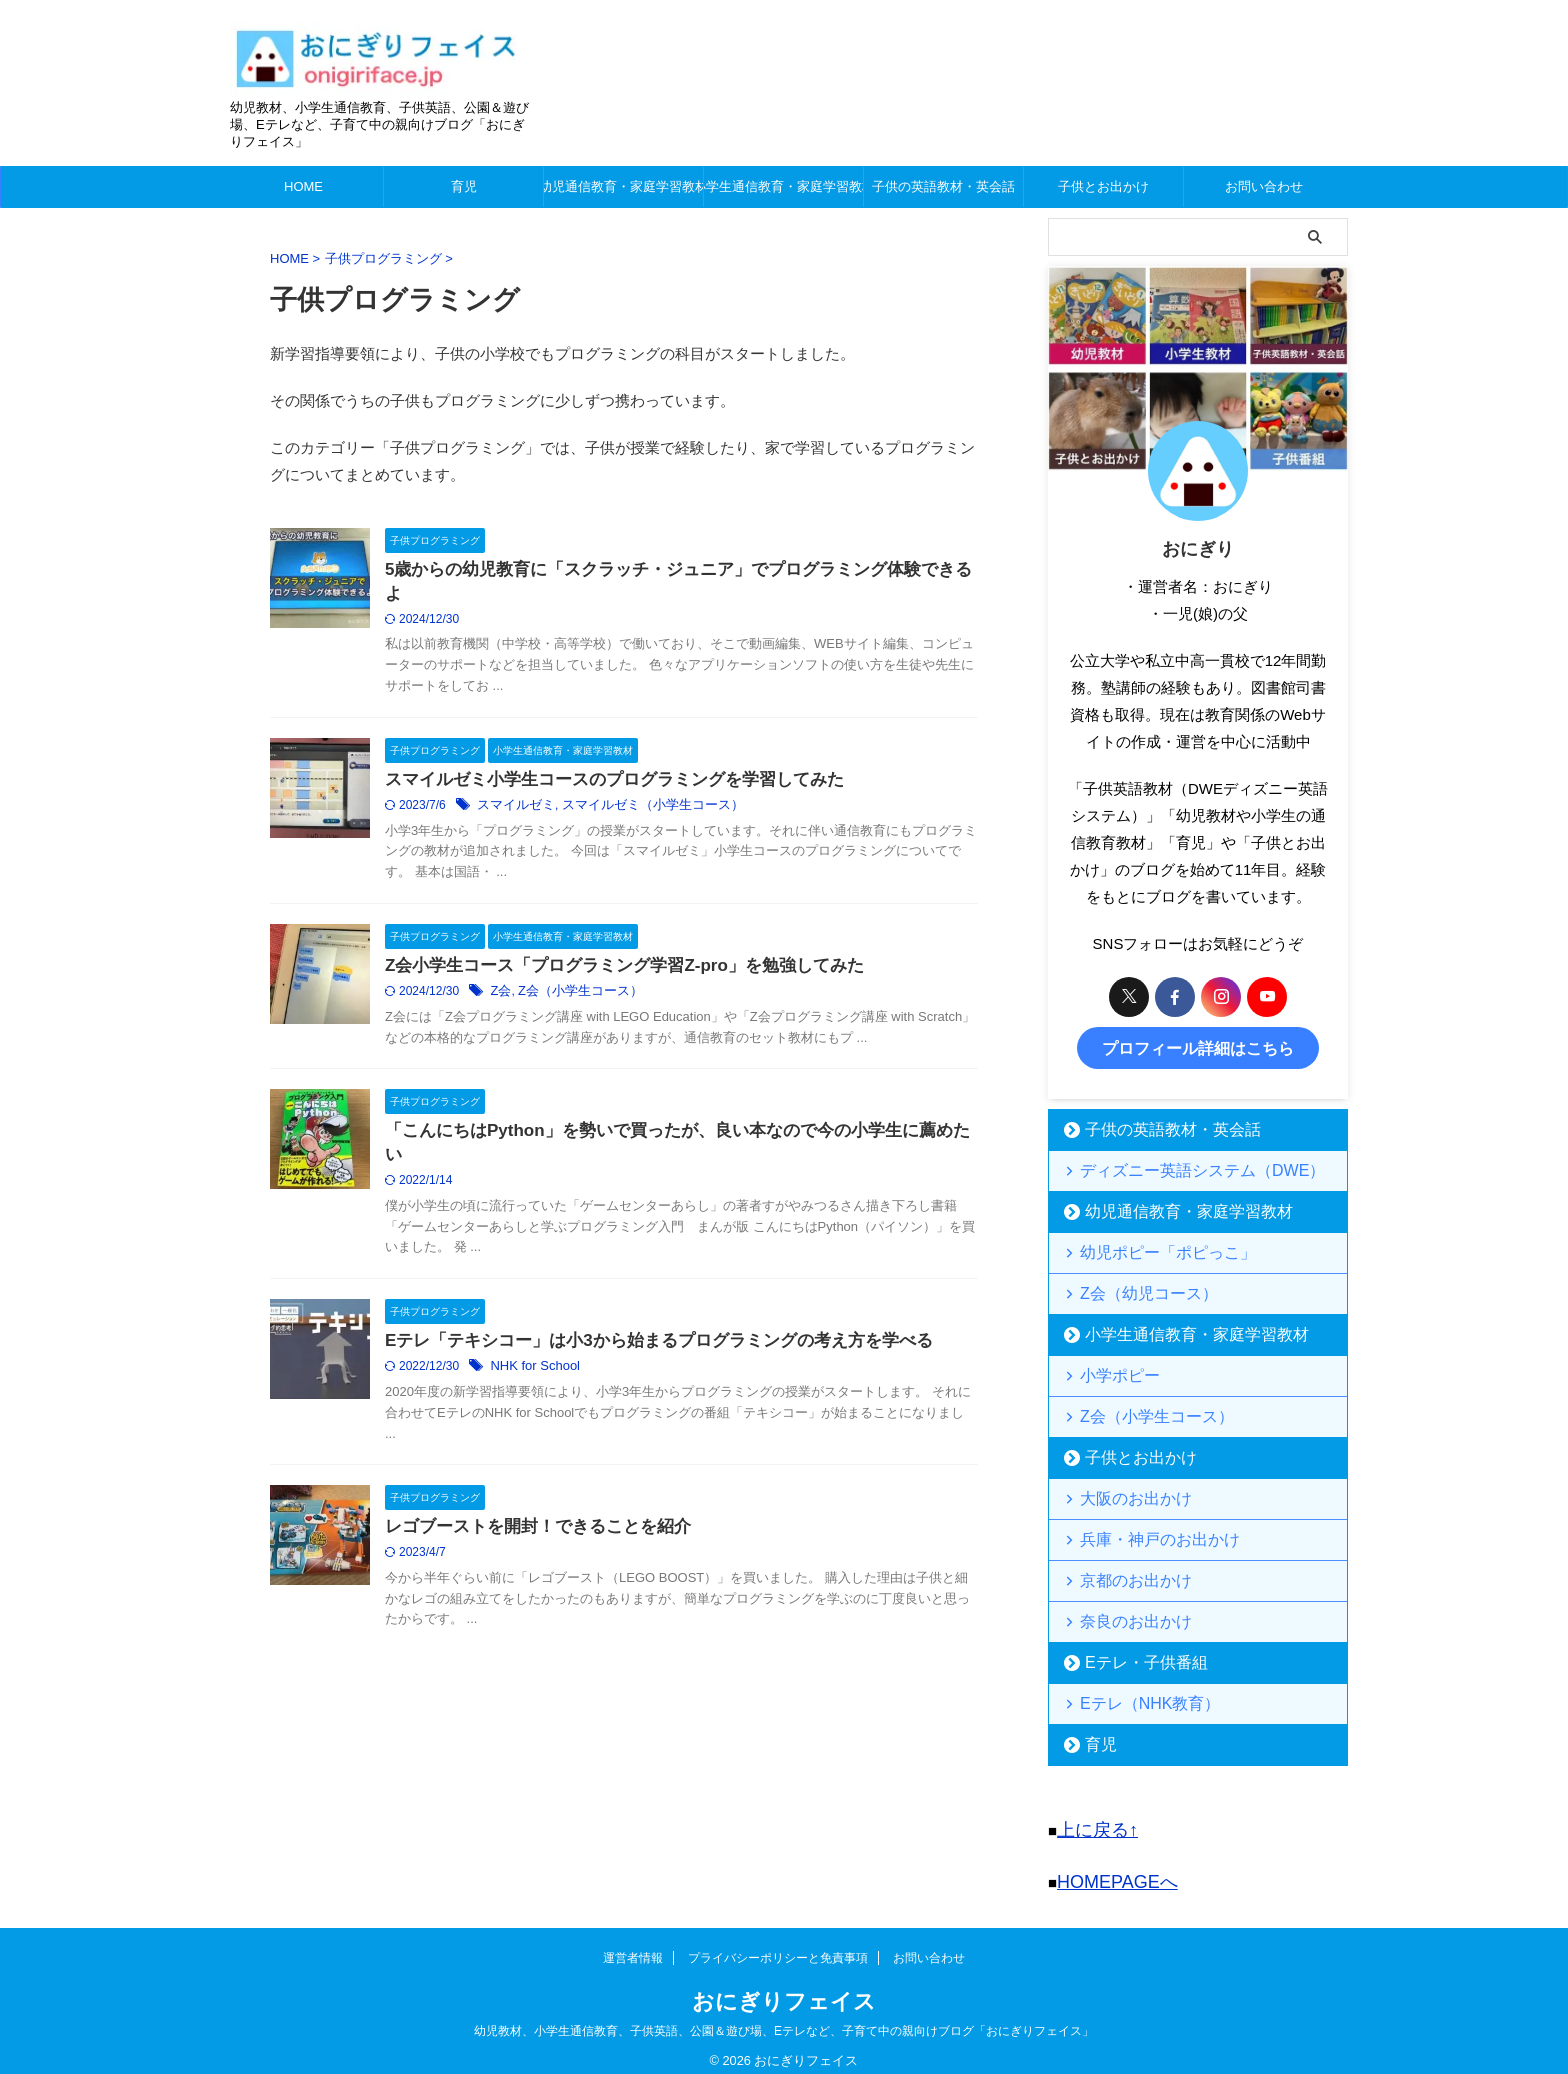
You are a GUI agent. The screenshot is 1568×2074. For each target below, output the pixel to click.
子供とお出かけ (1103, 186)
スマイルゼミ (563, 811)
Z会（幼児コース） (1134, 1288)
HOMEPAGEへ (1107, 1869)
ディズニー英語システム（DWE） (1177, 1165)
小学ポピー (1110, 1370)
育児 (464, 186)
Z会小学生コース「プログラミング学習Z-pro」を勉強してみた (660, 975)
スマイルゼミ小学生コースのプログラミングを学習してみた (651, 784)
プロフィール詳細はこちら (1198, 1045)
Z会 (549, 1002)
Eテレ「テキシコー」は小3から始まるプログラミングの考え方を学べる (693, 1380)
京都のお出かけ (1123, 1575)
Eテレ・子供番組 (1132, 1657)
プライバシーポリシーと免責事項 (778, 1943)
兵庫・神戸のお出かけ (1143, 1534)
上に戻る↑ (1091, 1822)
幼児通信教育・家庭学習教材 (623, 186)
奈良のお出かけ (1123, 1616)
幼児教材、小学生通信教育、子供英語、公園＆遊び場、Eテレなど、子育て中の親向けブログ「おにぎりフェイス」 (784, 2016)
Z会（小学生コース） (623, 1002)
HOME (303, 186)
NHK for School (581, 1407)
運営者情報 (633, 1943)
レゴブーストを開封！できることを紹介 (579, 1571)
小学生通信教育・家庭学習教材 (783, 186)
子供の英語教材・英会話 (943, 186)
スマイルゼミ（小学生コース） (690, 811)
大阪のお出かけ (1123, 1493)
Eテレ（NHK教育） (1135, 1698)
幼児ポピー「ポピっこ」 (1149, 1247)
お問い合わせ (1264, 186)
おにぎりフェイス (784, 1986)
